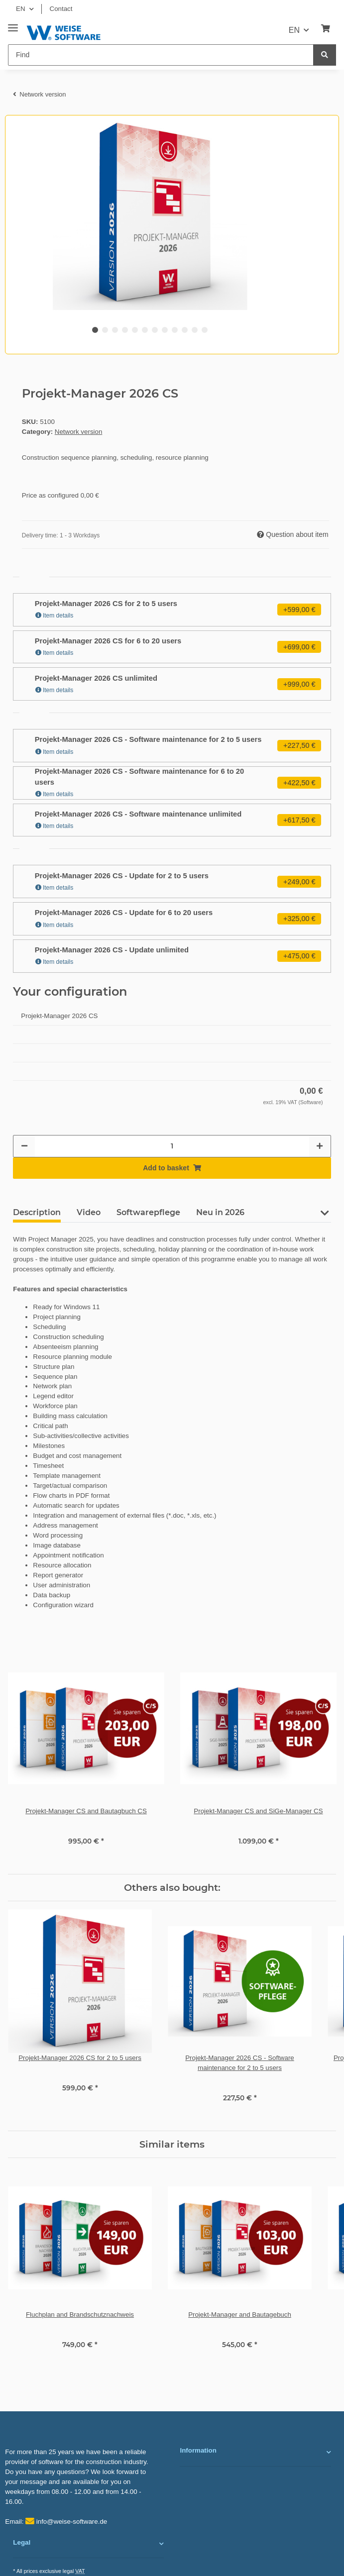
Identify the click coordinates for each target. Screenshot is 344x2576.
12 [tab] (205, 330)
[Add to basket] (172, 1168)
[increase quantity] (320, 1146)
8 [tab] (165, 330)
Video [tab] (89, 1212)
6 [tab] (145, 330)
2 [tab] (105, 330)
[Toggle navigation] (13, 24)
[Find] (161, 55)
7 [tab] (155, 330)
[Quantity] (172, 1146)
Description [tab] (37, 1212)
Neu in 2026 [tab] (220, 1212)
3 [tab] (115, 330)
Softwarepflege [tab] (148, 1212)
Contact (61, 8)
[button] (325, 1217)
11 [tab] (195, 330)
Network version (79, 431)
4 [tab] (125, 330)
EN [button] (20, 8)
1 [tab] (95, 330)
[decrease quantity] (24, 1146)
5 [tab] (135, 330)
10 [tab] (185, 330)
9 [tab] (175, 330)
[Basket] (325, 29)
